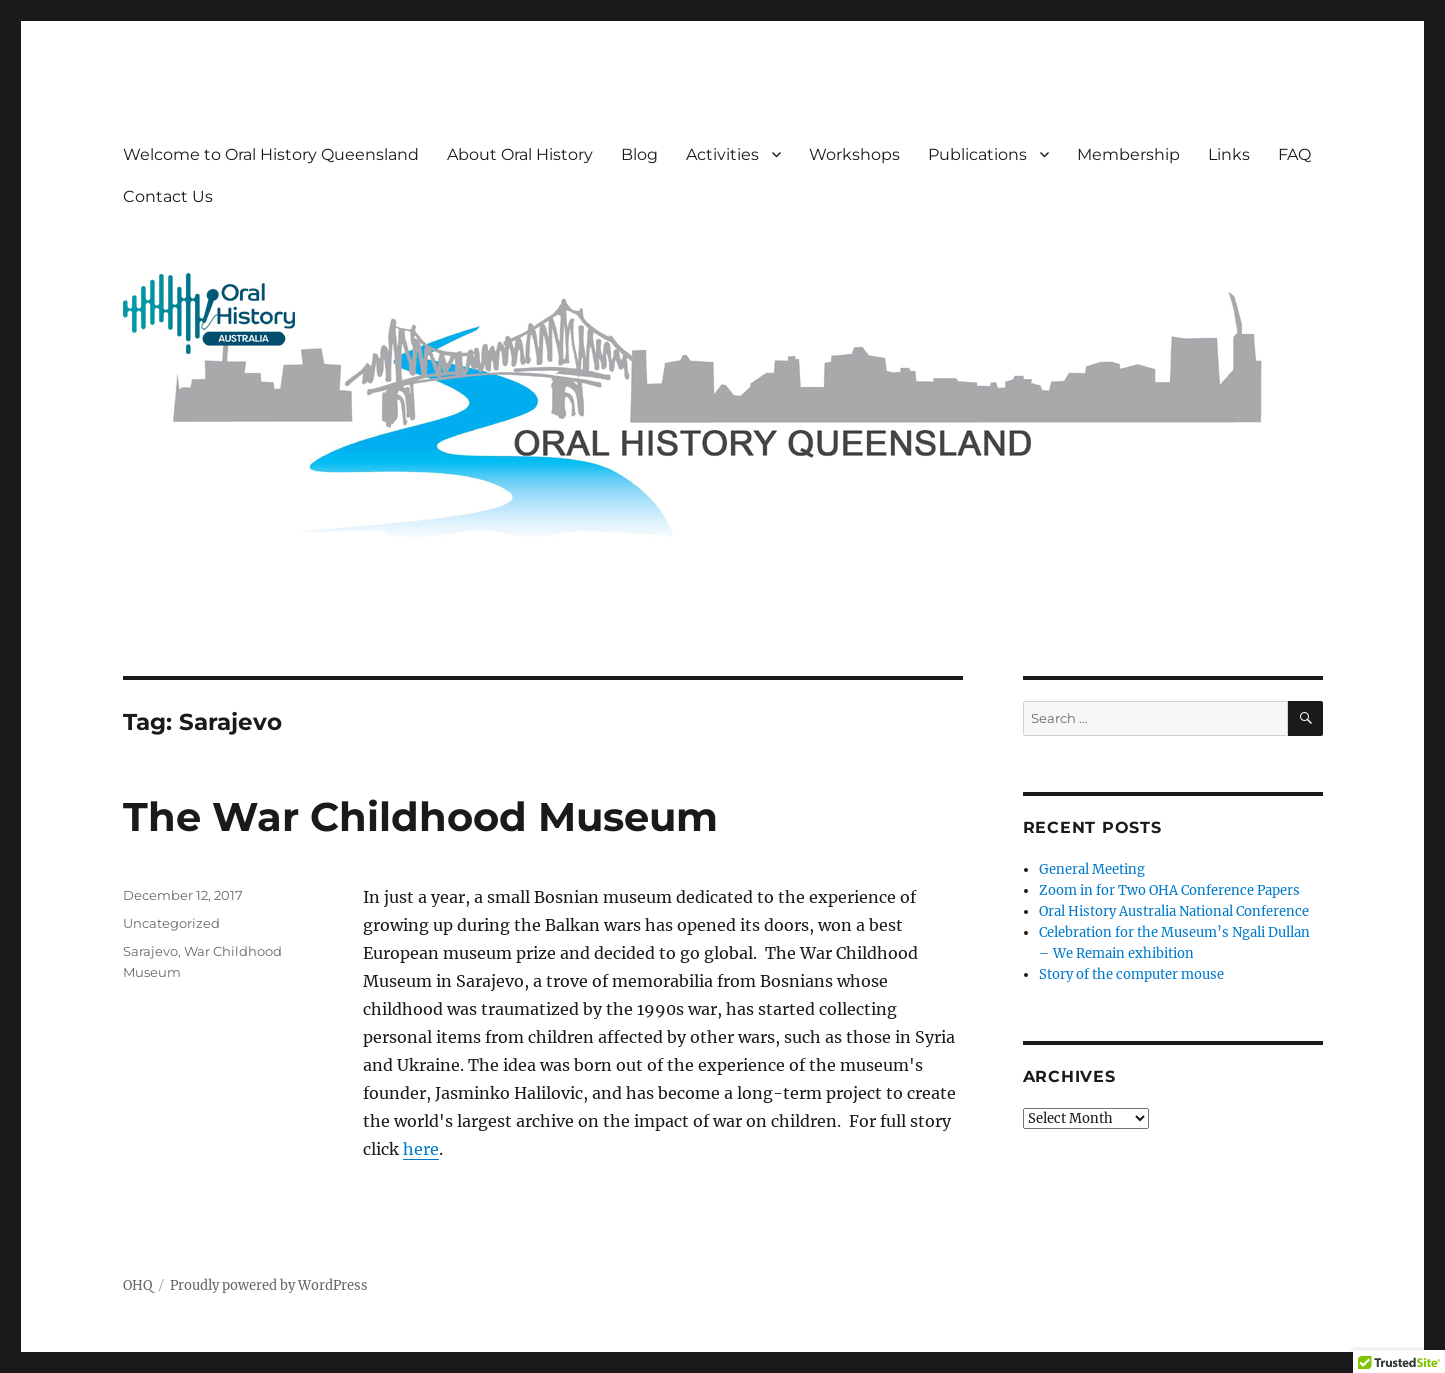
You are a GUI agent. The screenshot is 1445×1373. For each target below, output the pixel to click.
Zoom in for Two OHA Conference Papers (1169, 890)
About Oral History (520, 154)
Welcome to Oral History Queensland (271, 154)
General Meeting (1092, 869)
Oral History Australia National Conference (1174, 911)
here (421, 1149)
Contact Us (168, 196)
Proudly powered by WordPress (269, 1285)
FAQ (1294, 154)
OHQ (137, 1285)
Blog (639, 154)
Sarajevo (150, 951)
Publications (977, 154)
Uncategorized (171, 923)
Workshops (854, 154)
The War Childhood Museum (420, 816)
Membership (1128, 154)
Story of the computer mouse (1131, 974)
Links (1229, 154)
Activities (722, 154)
